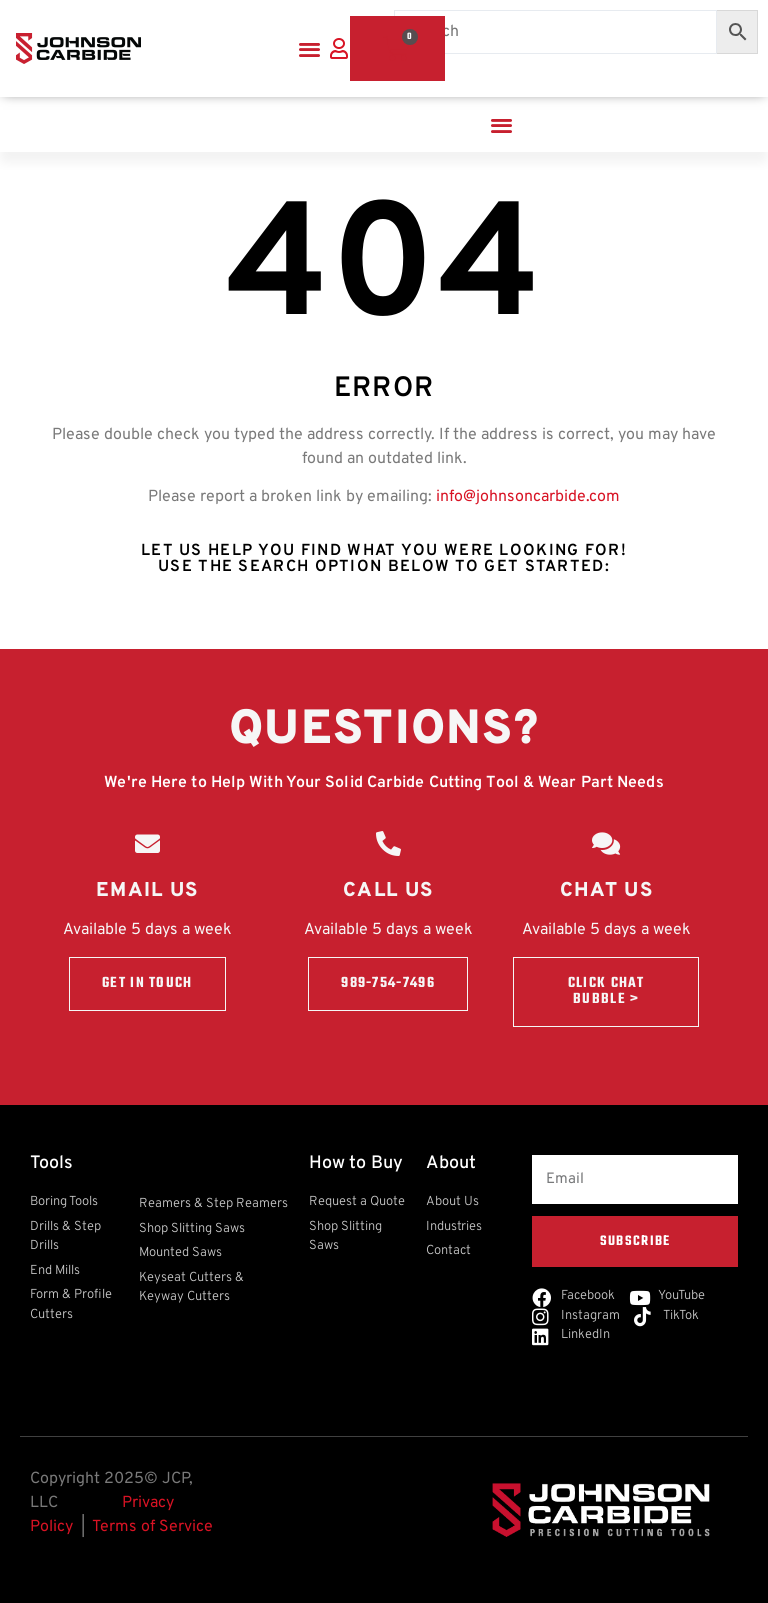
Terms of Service (152, 1527)
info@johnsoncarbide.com (528, 497)
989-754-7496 (388, 983)
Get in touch (147, 983)
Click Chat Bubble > (606, 991)
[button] (309, 48)
